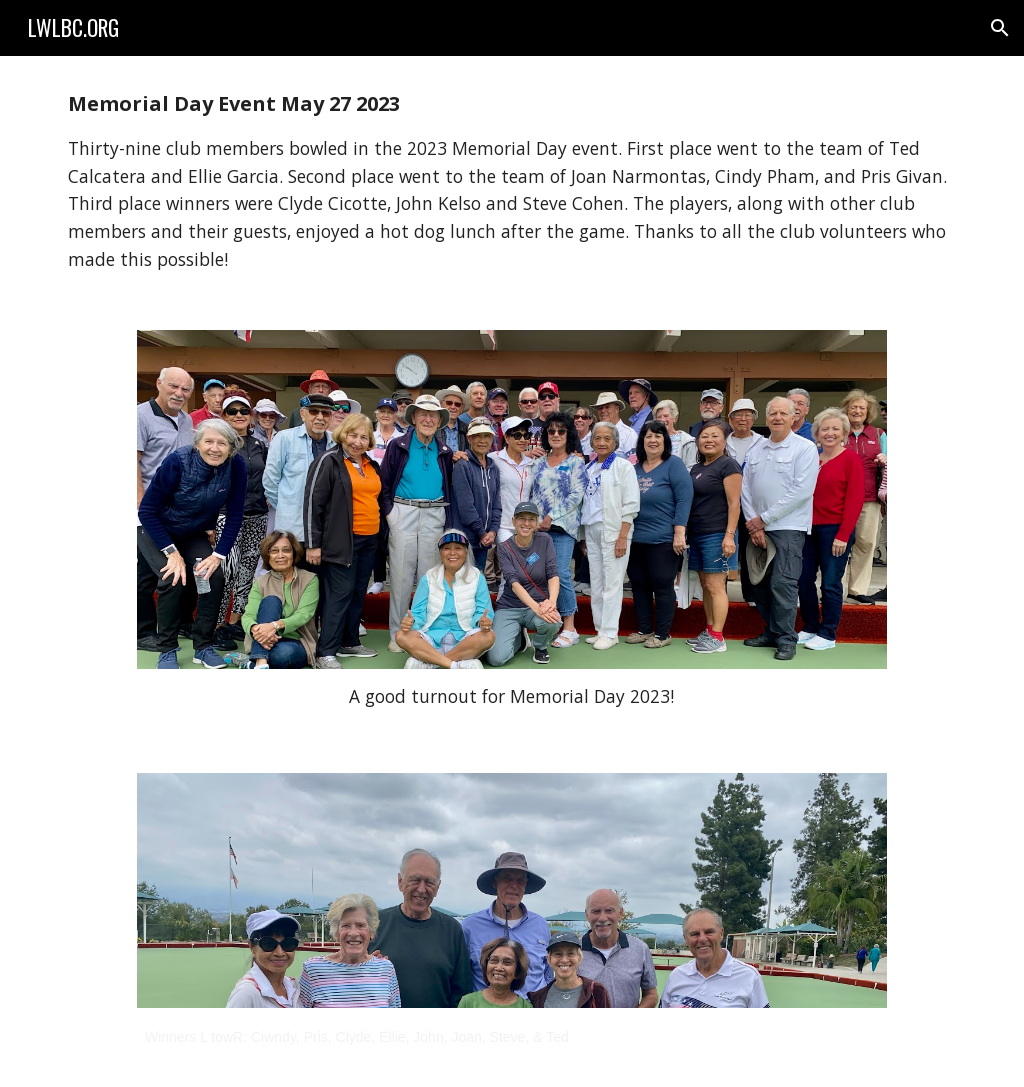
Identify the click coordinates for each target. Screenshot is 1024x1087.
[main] (512, 181)
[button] (1000, 28)
